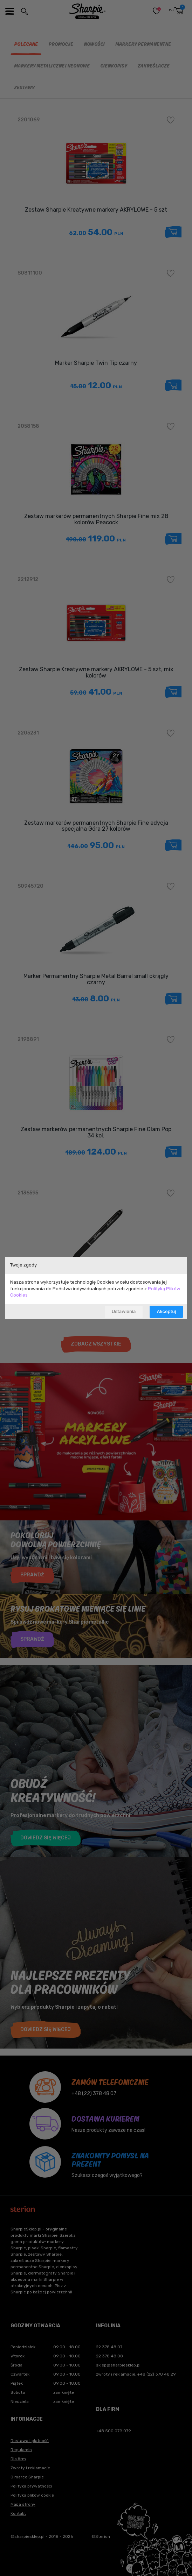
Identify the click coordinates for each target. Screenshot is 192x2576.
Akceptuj (166, 1311)
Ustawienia (124, 1311)
